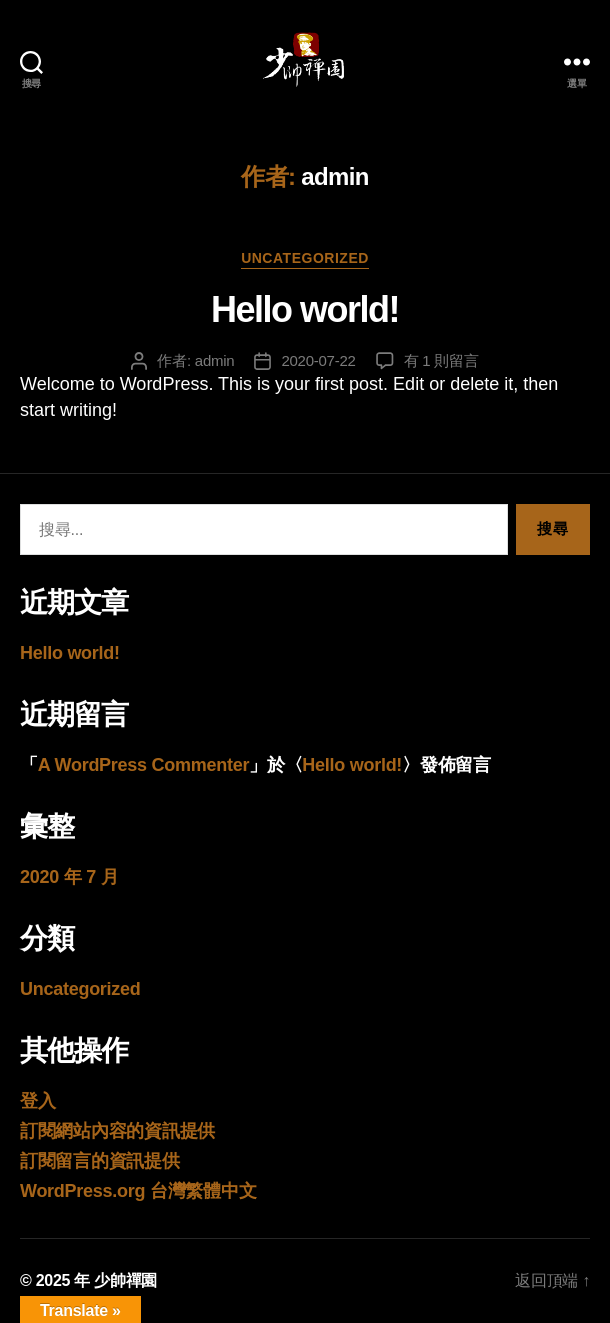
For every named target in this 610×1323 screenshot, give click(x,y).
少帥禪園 (125, 1280)
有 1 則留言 (441, 360)
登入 (37, 1101)
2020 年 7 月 (69, 877)
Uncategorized (305, 258)
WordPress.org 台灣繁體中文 (138, 1191)
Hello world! (305, 309)
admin (215, 360)
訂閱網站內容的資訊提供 (117, 1131)
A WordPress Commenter (143, 765)
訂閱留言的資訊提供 (100, 1161)
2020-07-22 (318, 360)
